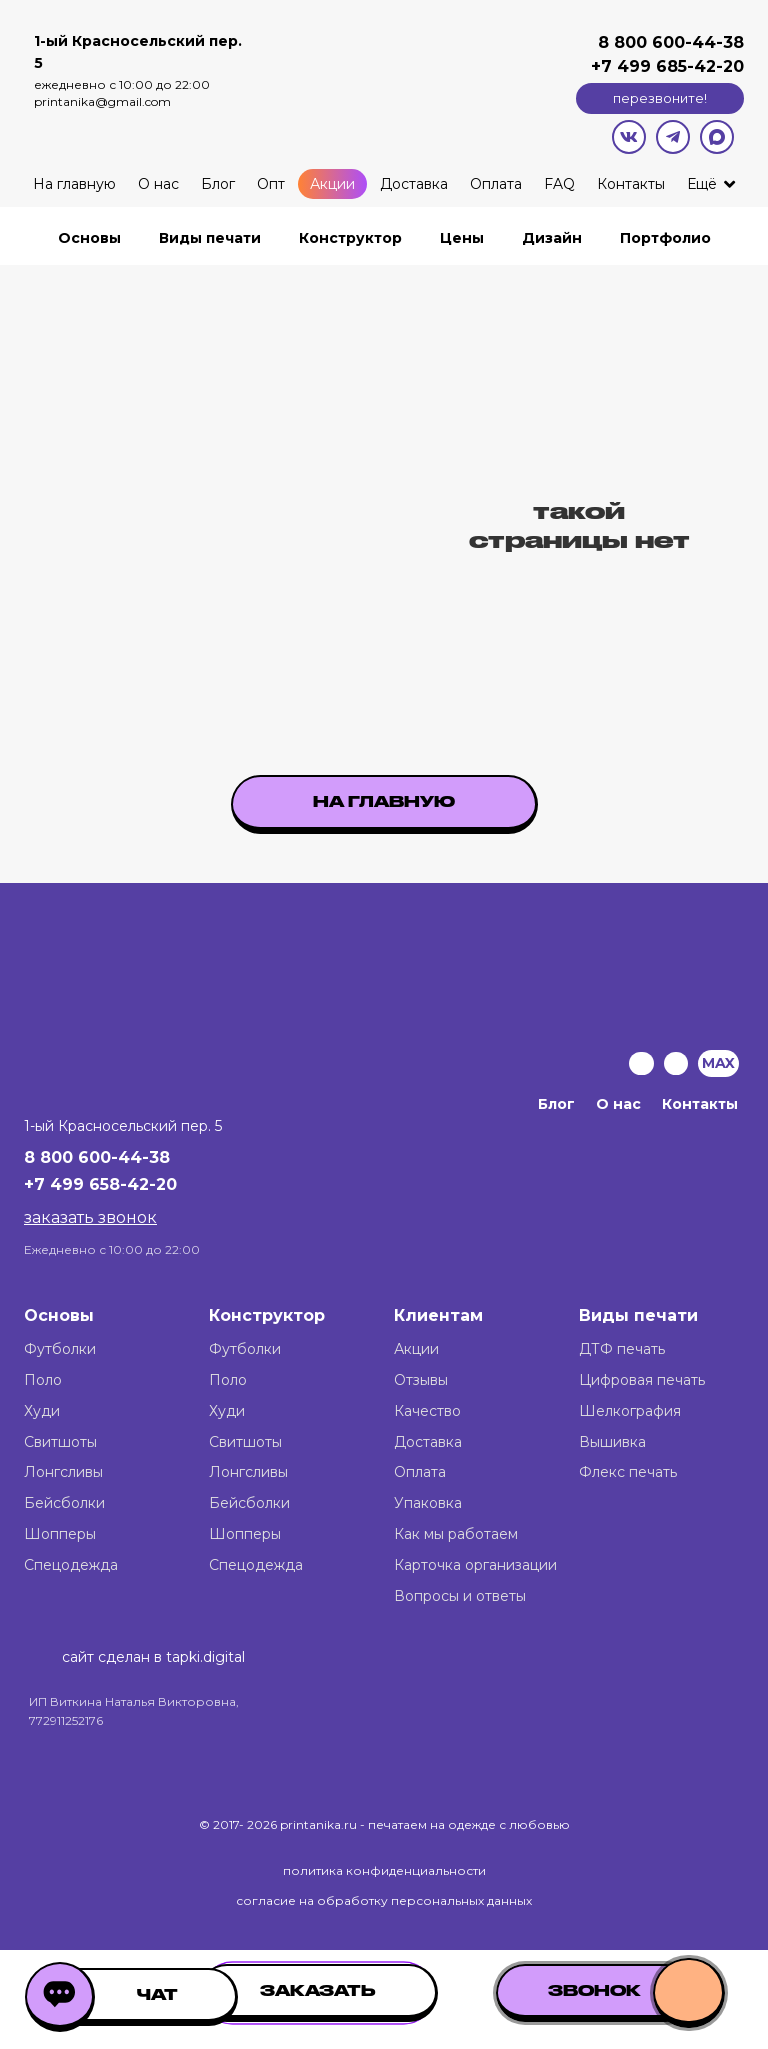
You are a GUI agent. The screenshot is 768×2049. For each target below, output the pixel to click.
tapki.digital (203, 1657)
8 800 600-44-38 (671, 42)
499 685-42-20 (678, 66)
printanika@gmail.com (102, 101)
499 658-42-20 (113, 1184)
